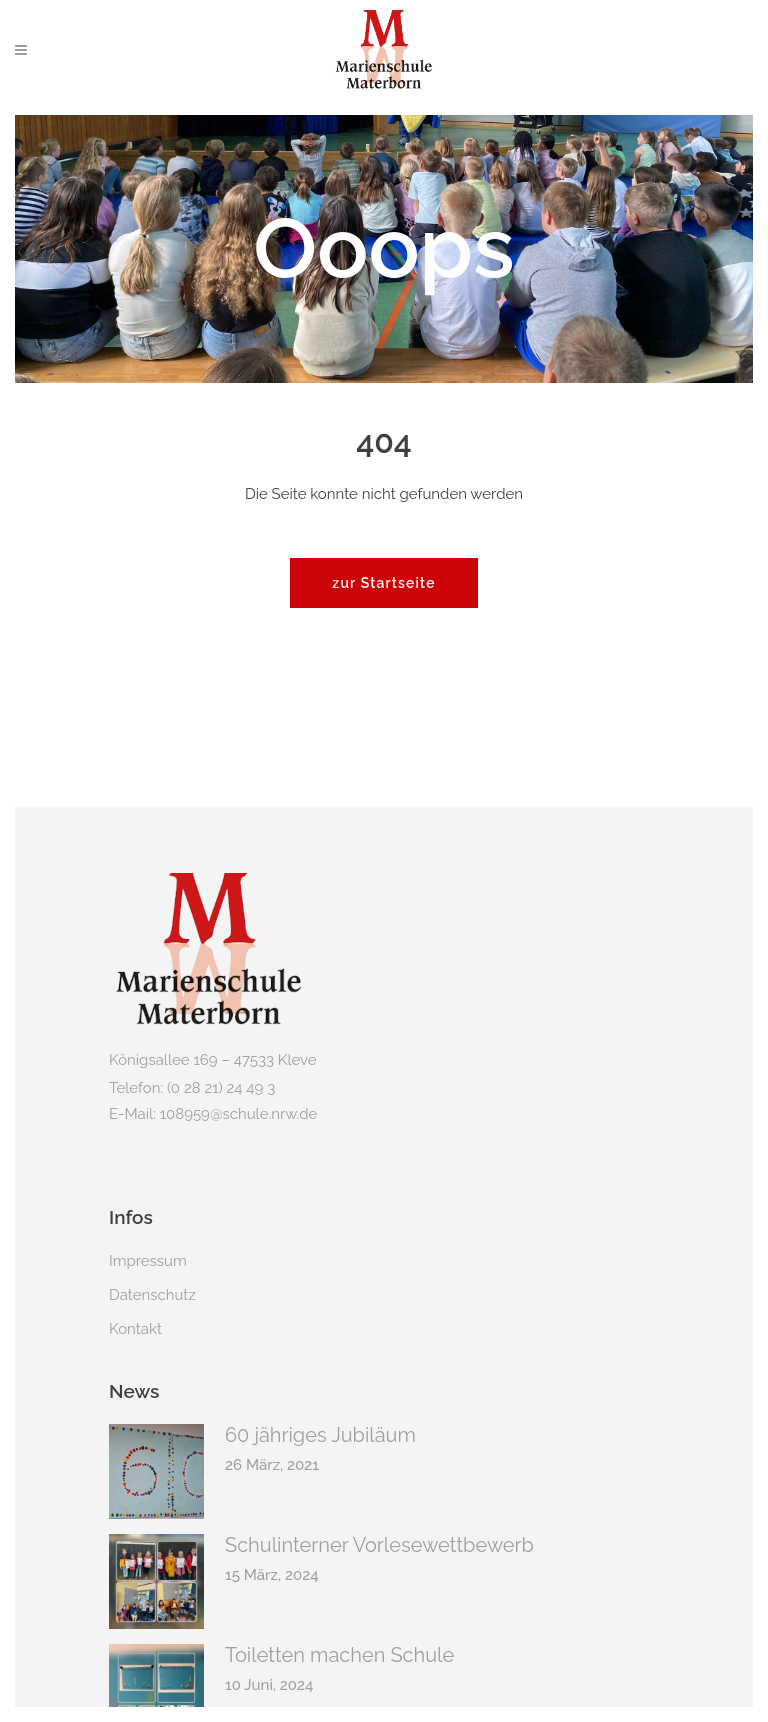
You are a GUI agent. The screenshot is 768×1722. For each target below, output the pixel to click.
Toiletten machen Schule (339, 1655)
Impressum (148, 1261)
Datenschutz (152, 1295)
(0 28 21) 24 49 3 (221, 1088)
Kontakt (135, 1329)
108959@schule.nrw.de (239, 1114)
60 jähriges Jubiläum (320, 1435)
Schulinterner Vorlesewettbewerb (379, 1545)
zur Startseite (383, 583)
